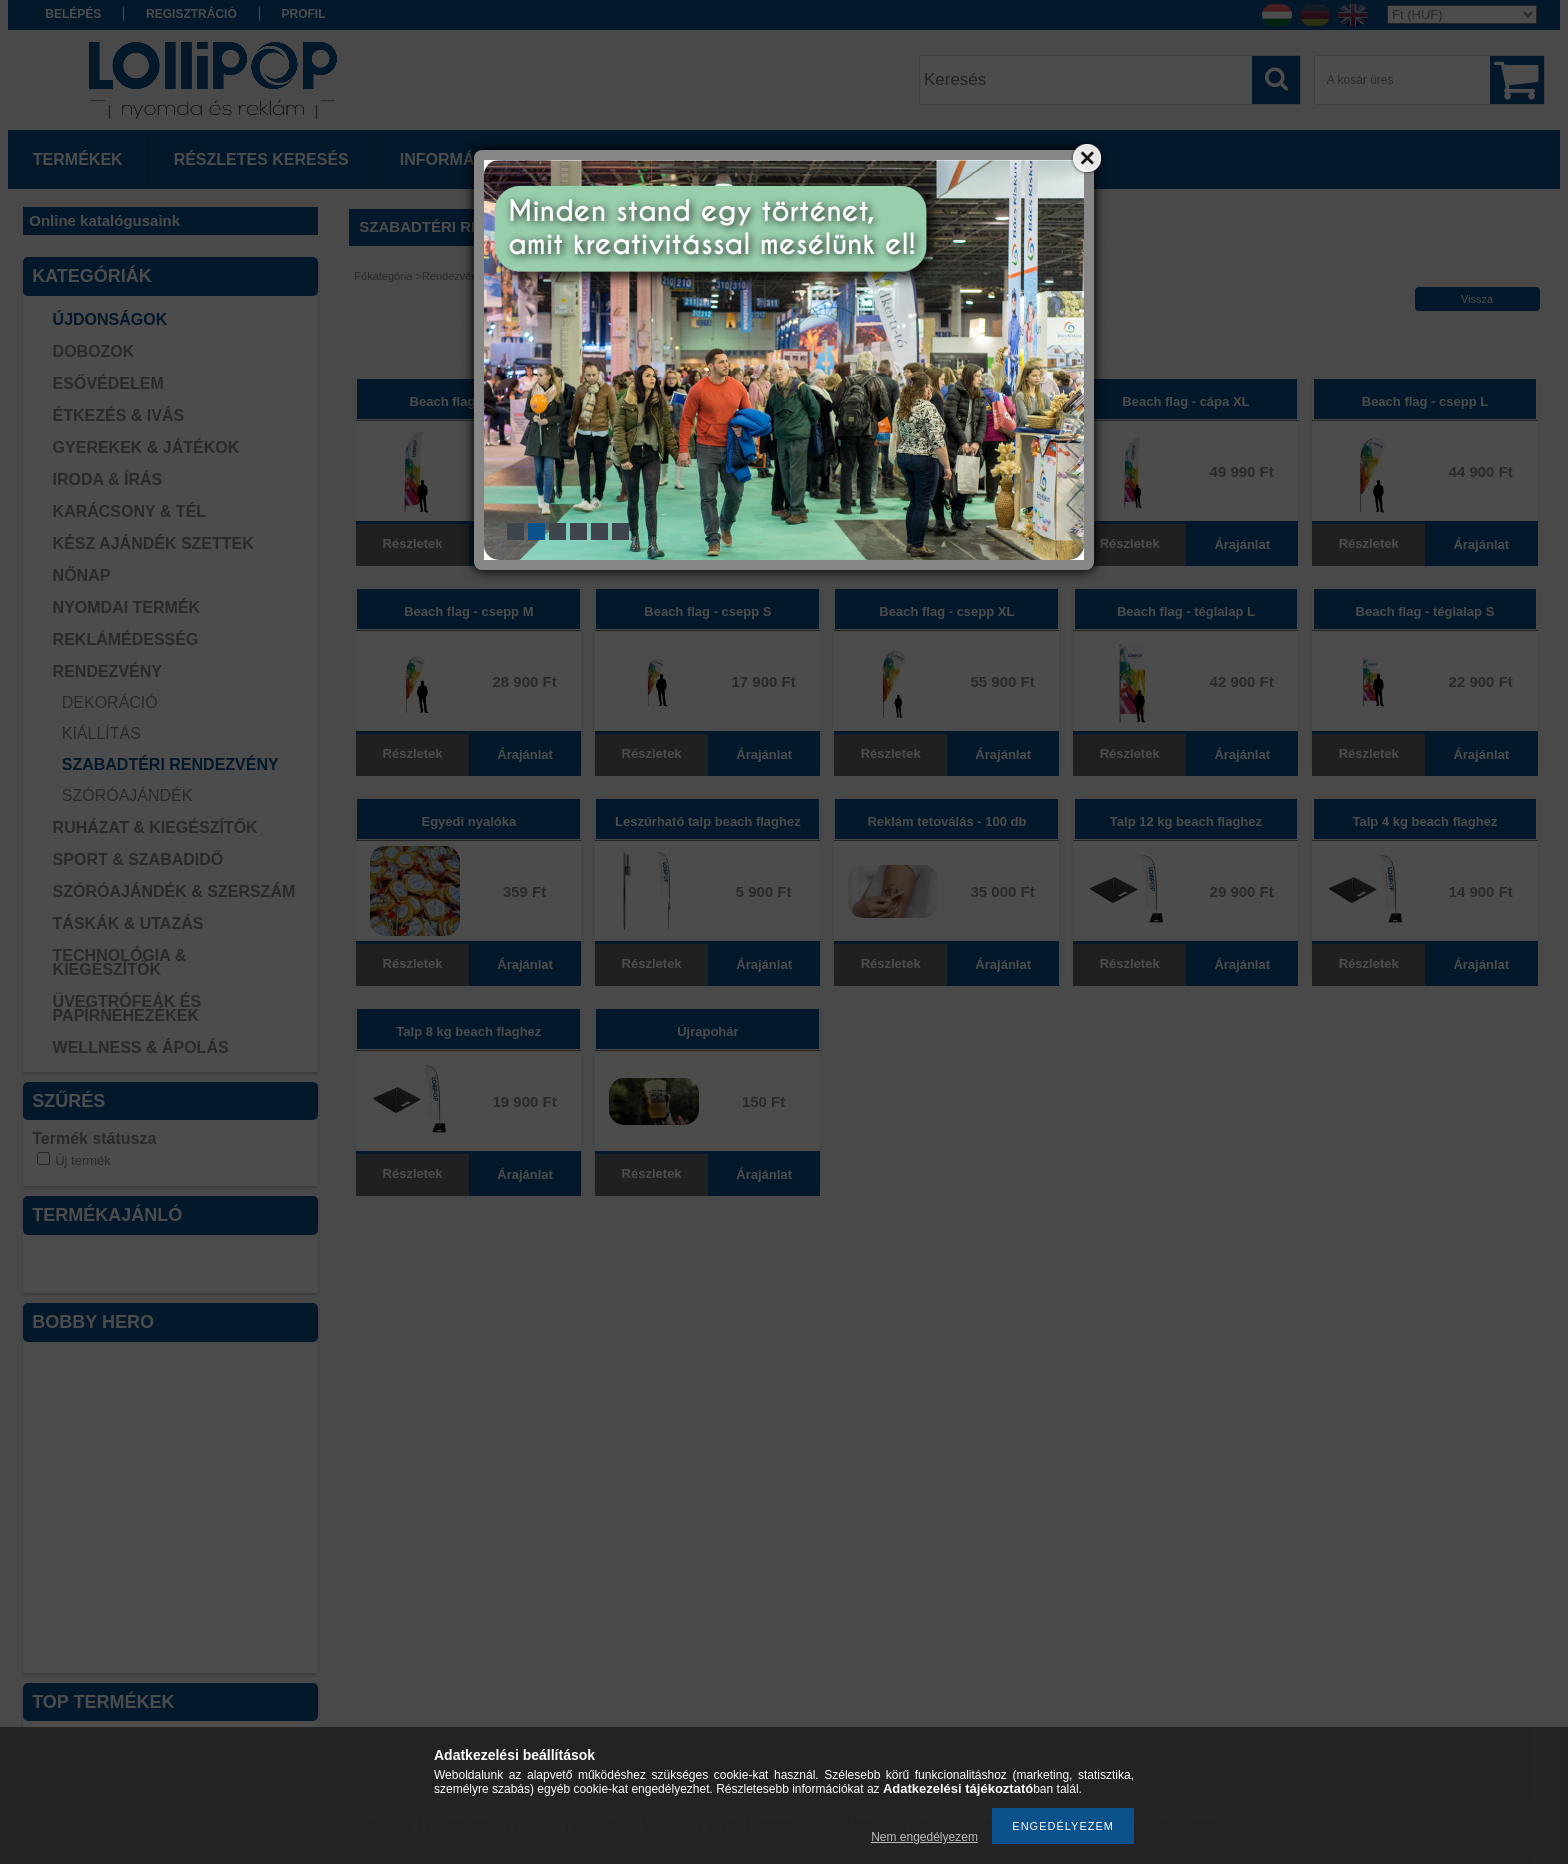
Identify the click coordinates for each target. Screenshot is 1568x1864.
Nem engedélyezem (924, 1837)
